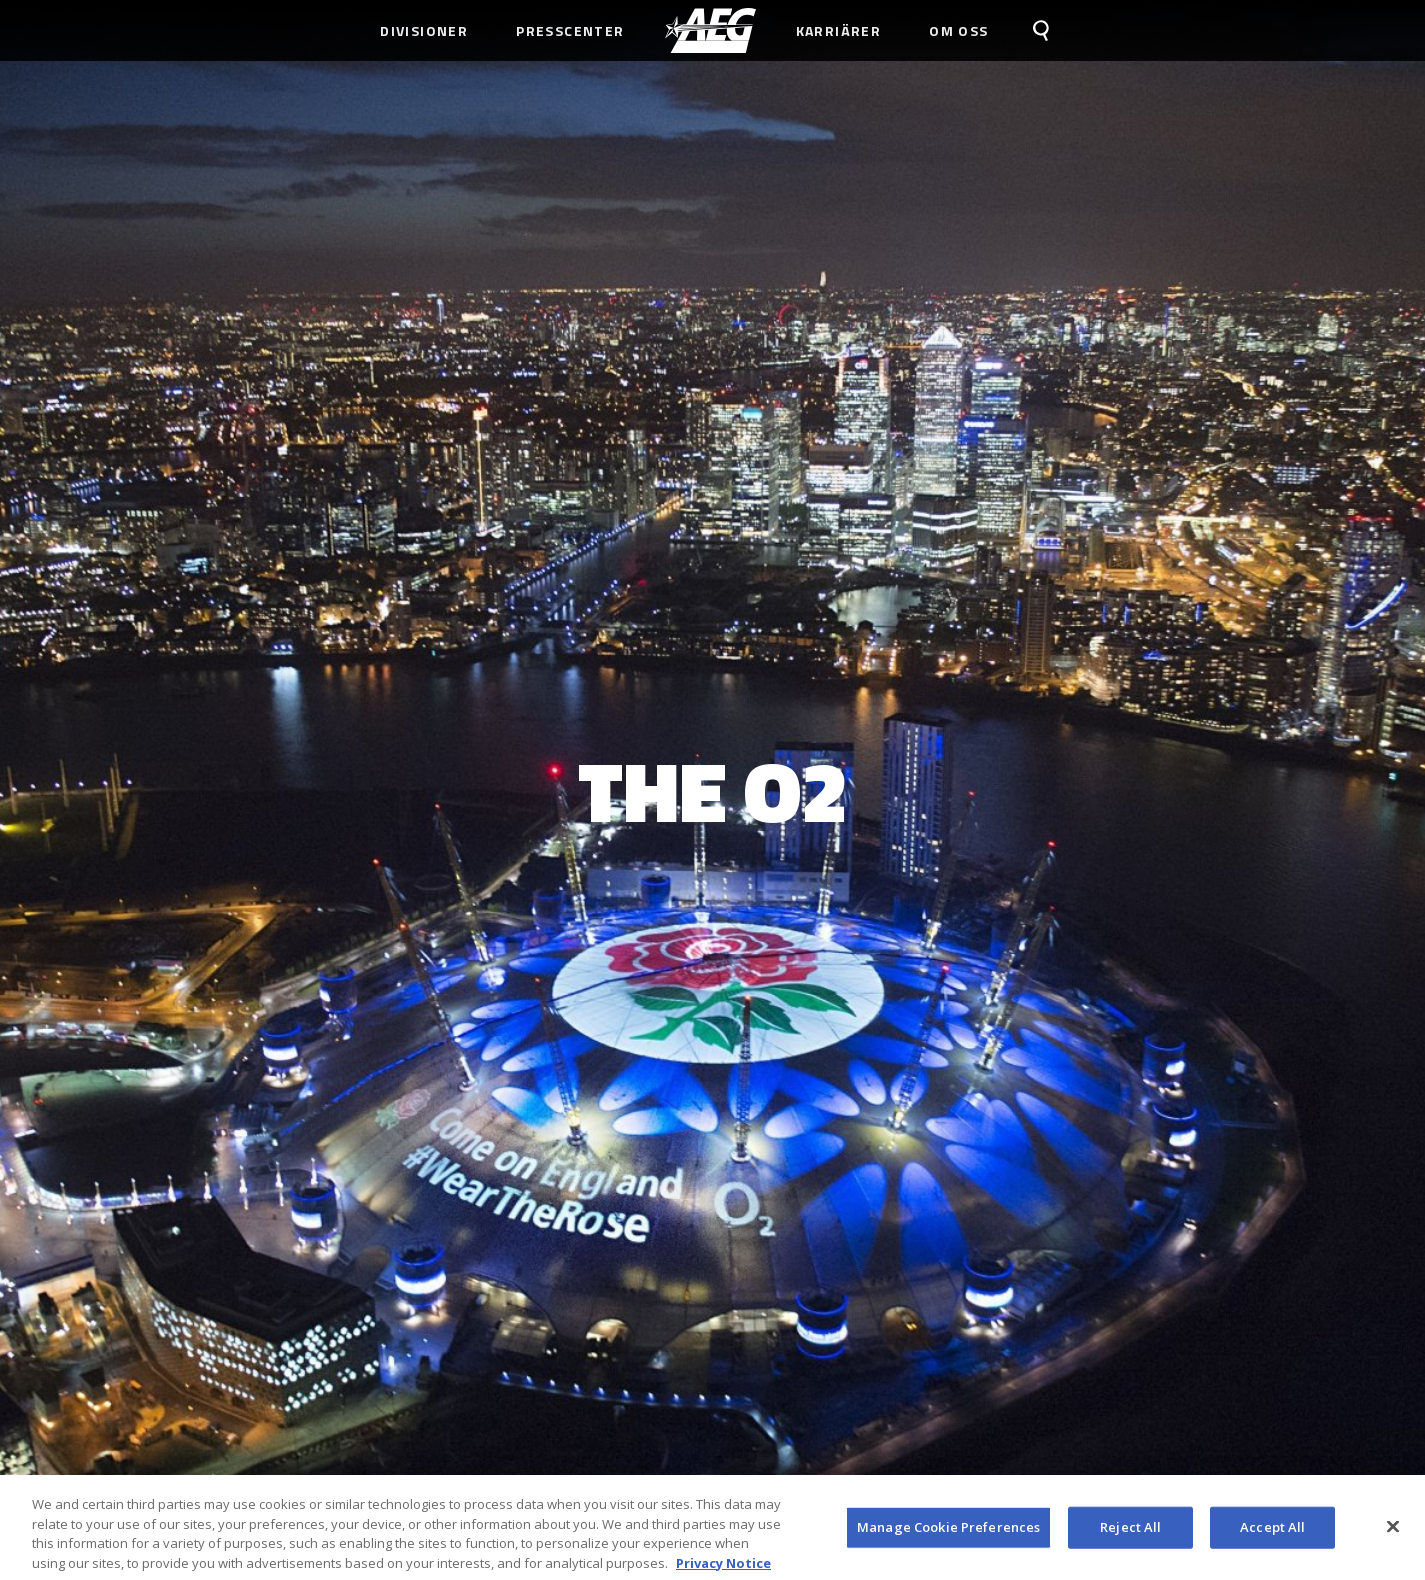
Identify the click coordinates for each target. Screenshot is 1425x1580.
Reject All (1130, 1534)
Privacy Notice (723, 1570)
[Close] (1393, 1534)
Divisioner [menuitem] (424, 30)
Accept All (1272, 1534)
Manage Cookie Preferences (948, 1534)
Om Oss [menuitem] (958, 30)
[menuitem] (710, 30)
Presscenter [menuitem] (570, 30)
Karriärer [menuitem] (839, 30)
